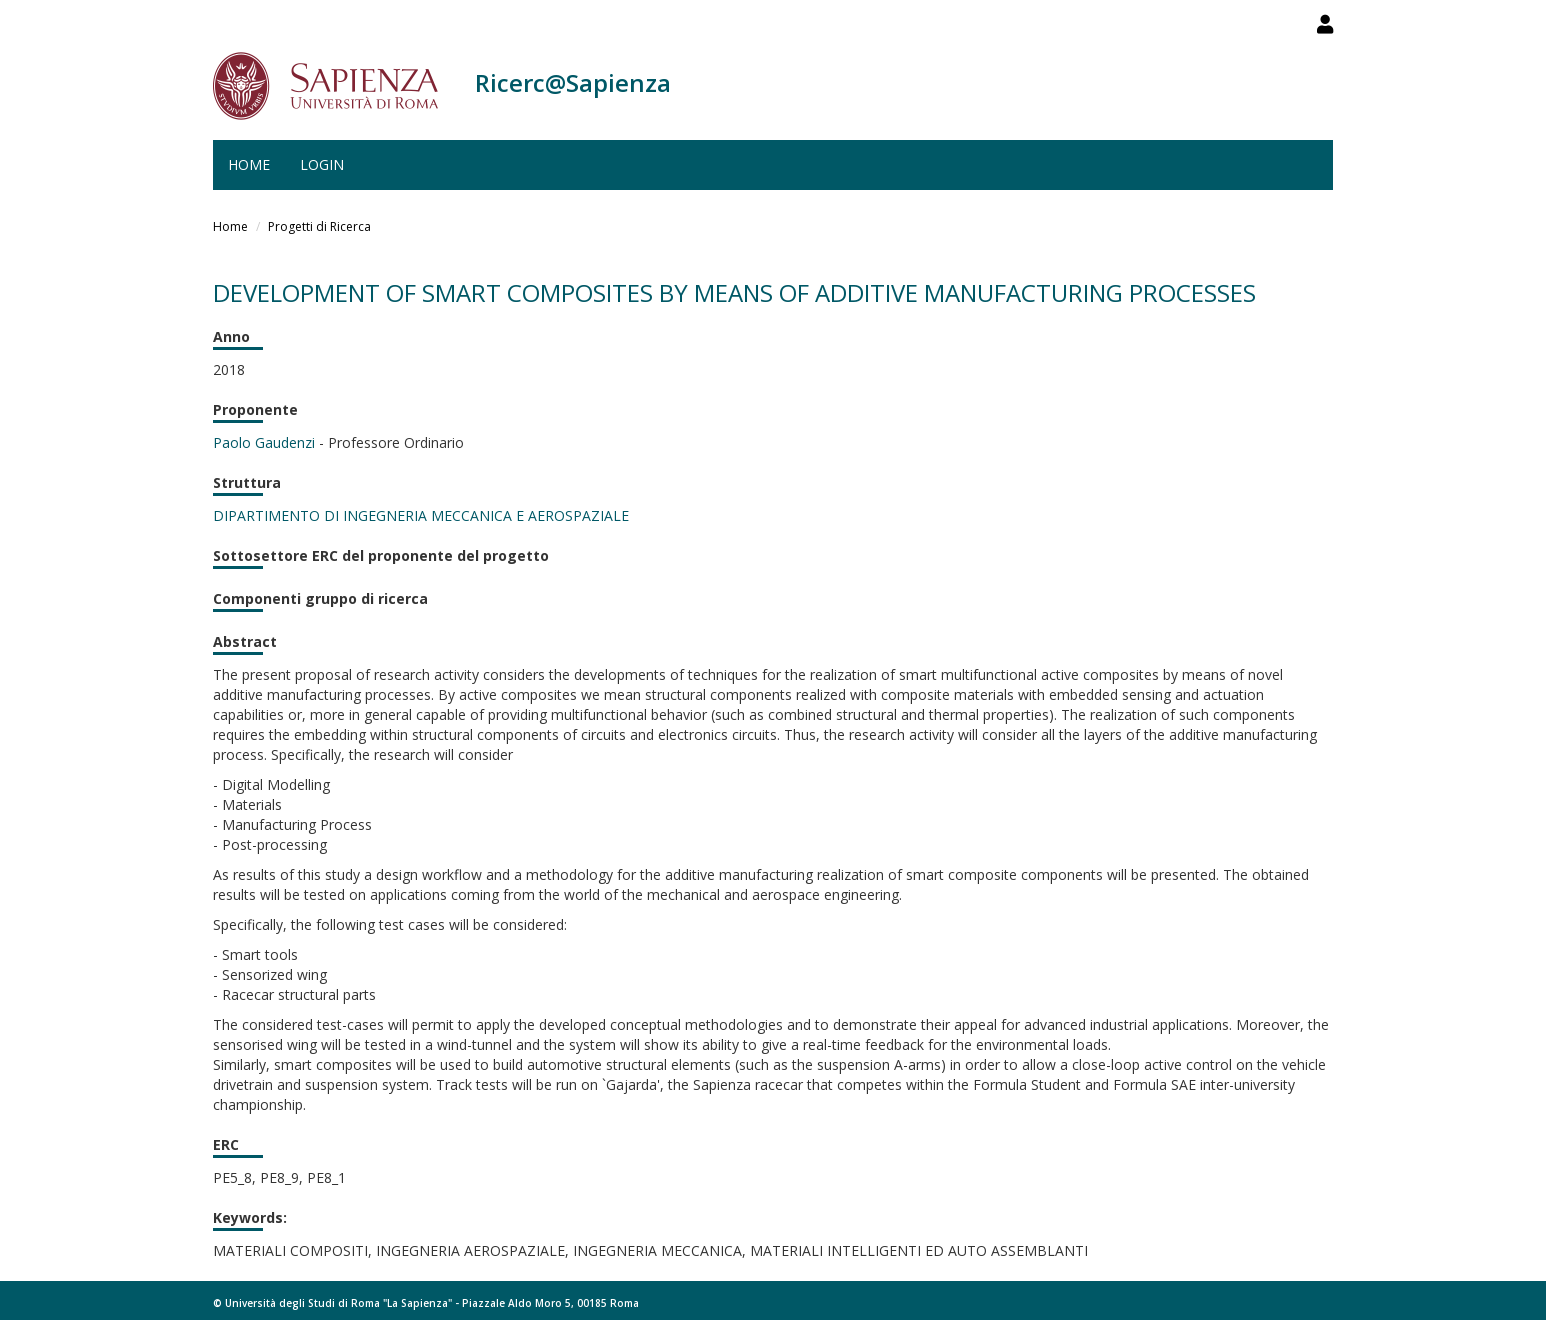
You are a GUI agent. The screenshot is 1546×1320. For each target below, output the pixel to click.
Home (249, 164)
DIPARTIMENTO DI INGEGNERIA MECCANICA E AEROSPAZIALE (421, 515)
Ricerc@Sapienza (573, 82)
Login (322, 164)
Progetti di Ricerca (319, 226)
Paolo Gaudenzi (264, 442)
